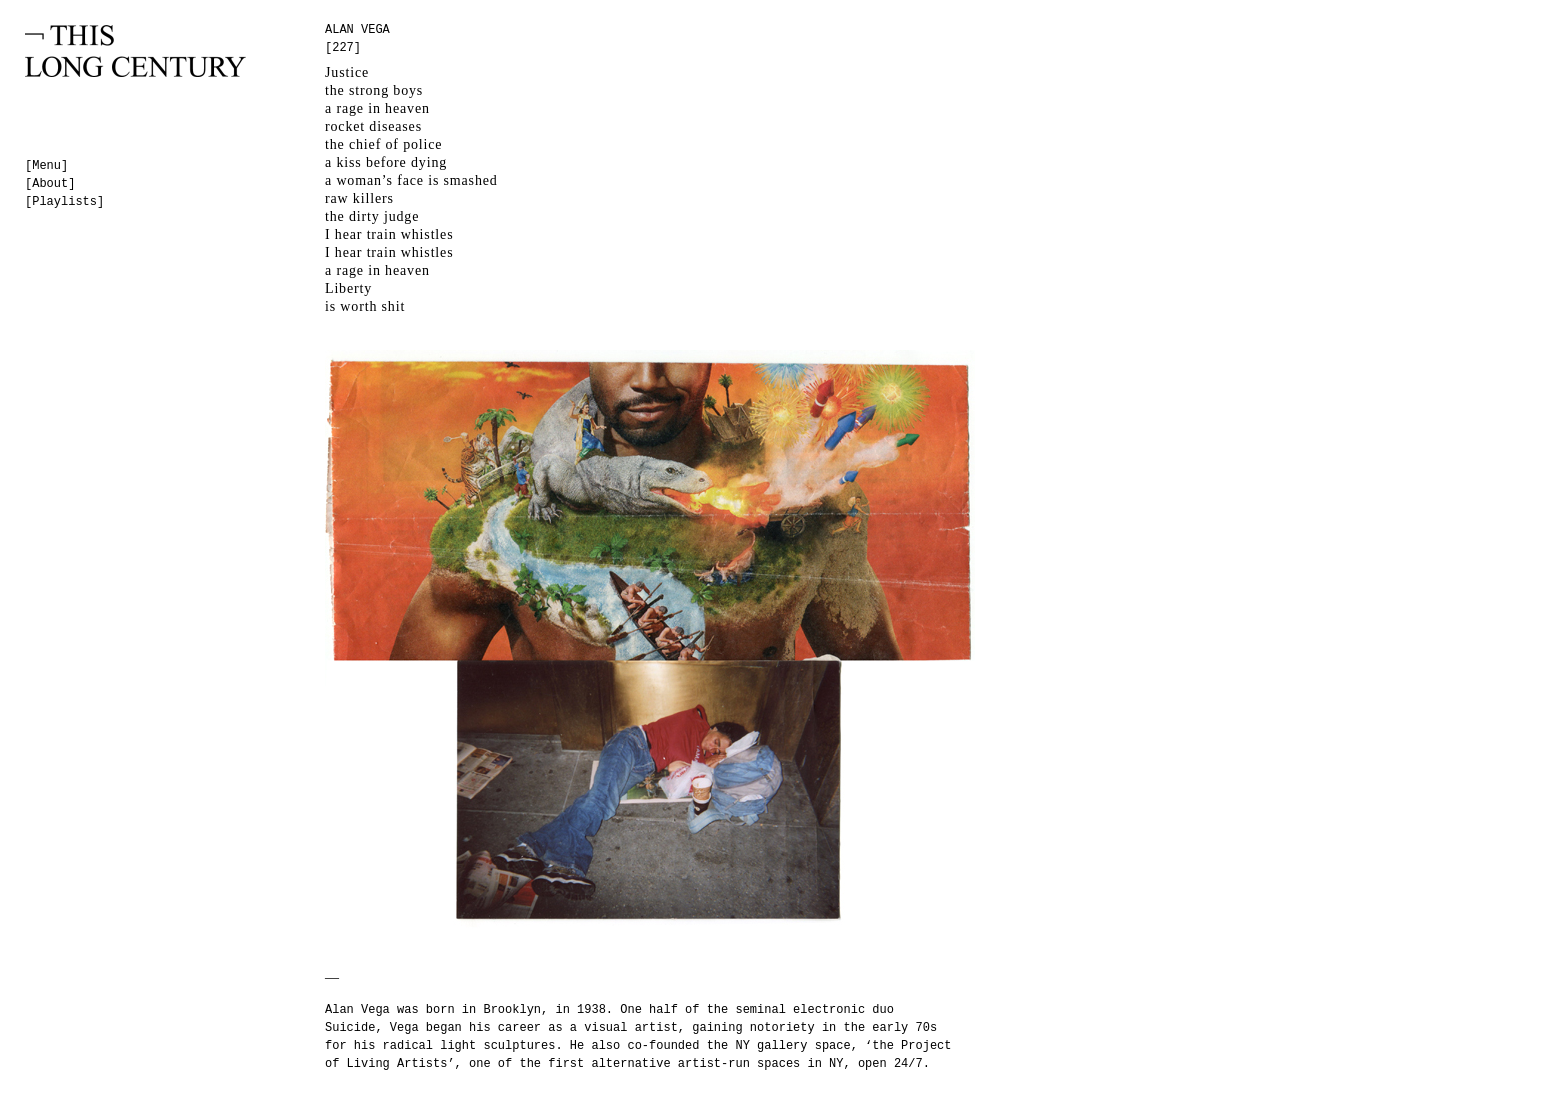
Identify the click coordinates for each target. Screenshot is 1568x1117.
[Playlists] (64, 202)
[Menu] (46, 166)
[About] (50, 184)
